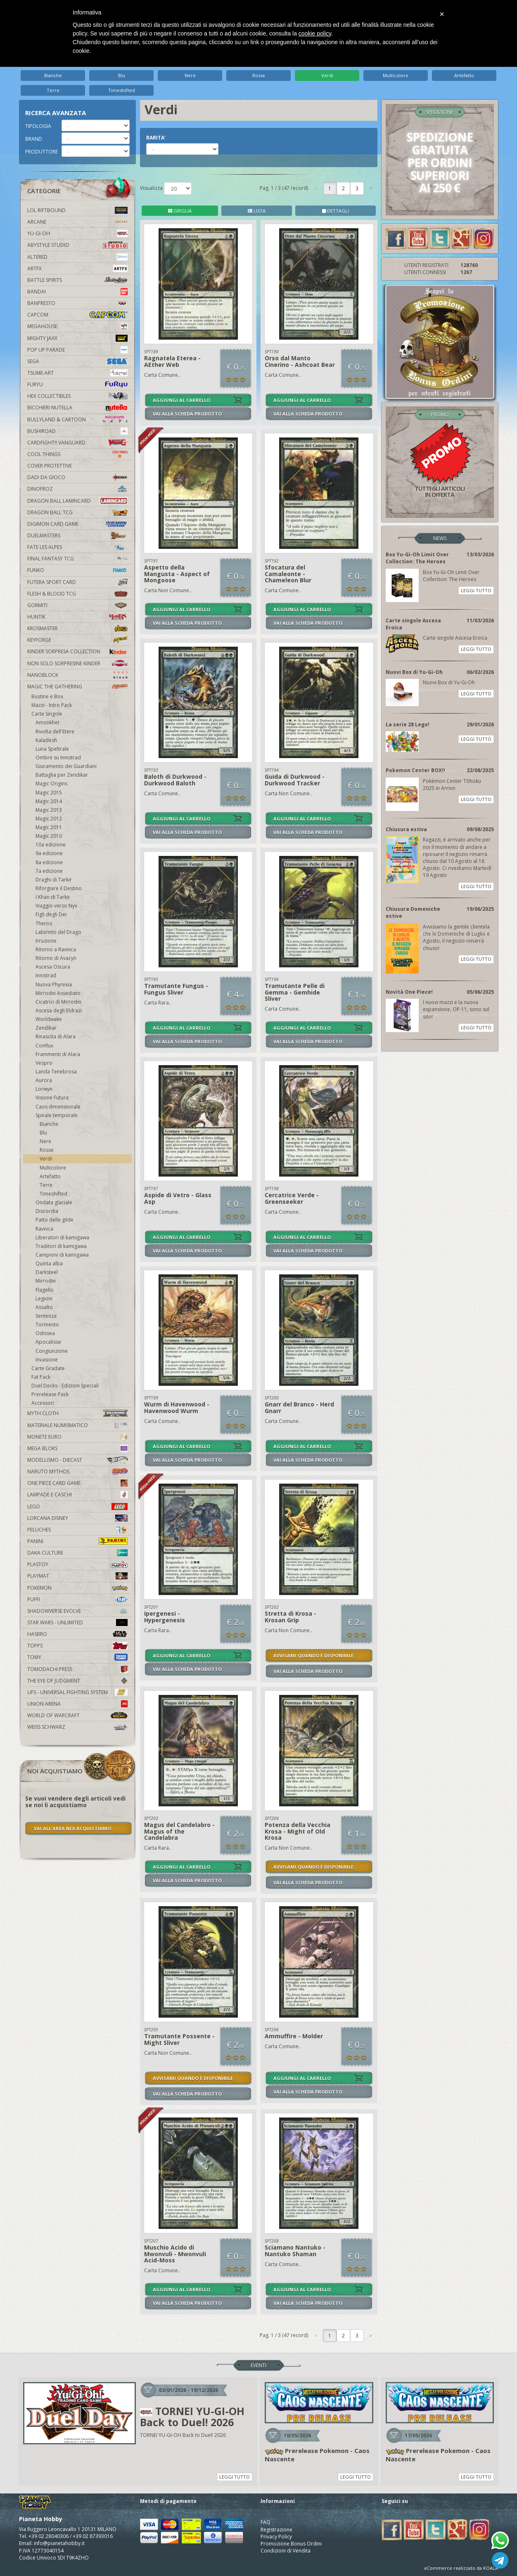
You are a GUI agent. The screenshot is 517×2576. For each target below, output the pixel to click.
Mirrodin (46, 1280)
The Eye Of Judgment (77, 1680)
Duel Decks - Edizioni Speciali (65, 1385)
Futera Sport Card (77, 582)
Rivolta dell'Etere (55, 731)
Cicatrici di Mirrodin (58, 1001)
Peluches (77, 1529)
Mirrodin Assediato (58, 993)
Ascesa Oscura (53, 966)
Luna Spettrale (52, 748)
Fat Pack (40, 1376)
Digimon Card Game (77, 523)
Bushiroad (77, 431)
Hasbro (77, 1634)
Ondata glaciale (54, 1202)
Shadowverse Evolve (77, 1610)
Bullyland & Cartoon (77, 419)
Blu (121, 75)
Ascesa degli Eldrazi (59, 1010)
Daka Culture (77, 1552)
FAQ (265, 2522)
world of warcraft (77, 1715)
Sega (77, 361)
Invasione (47, 1359)
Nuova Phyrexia (54, 984)
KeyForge (77, 639)
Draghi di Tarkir (54, 879)
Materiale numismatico (77, 1425)
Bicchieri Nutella (77, 407)
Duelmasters (77, 535)
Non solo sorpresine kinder (77, 663)
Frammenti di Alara (58, 1054)
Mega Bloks (77, 1448)
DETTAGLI (335, 211)
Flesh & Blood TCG (77, 593)
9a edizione (49, 853)
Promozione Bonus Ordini (291, 2543)
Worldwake (49, 1019)
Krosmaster (77, 628)
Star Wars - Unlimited (77, 1622)
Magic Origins (51, 783)
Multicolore (395, 75)
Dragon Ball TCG (77, 512)
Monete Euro (77, 1436)
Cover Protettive (49, 465)
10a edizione (51, 844)
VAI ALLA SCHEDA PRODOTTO (187, 414)
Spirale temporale (57, 1115)
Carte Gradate (48, 1368)
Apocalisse (48, 1341)
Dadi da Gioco (77, 477)
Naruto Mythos (77, 1471)
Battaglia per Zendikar (62, 774)
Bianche (53, 75)
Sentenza (46, 1315)
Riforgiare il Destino (59, 888)
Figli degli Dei (51, 914)
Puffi (77, 1599)
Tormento (47, 1324)
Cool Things (77, 454)
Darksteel (47, 1272)
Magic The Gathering (77, 686)
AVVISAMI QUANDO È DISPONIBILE (313, 1655)
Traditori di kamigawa (61, 1246)
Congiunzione (52, 1350)
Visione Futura (52, 1097)
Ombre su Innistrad (58, 757)
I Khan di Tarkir (53, 896)
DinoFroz (77, 488)
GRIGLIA (180, 211)
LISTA (257, 211)
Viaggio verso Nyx (56, 905)
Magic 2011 (49, 827)
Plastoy (77, 1564)
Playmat (77, 1575)
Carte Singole (46, 713)
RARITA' (156, 137)
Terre (53, 90)
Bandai (77, 291)
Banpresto (77, 303)
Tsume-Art (77, 372)
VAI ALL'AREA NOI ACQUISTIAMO (72, 1828)
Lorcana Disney (77, 1518)
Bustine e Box (47, 696)
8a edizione (49, 862)
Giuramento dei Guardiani (66, 766)
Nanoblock (77, 674)
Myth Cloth (77, 1413)
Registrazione (276, 2529)
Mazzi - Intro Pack (51, 705)
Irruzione (46, 940)
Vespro (44, 1062)
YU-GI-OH (77, 233)
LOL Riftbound (77, 210)
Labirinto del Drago (58, 932)
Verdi (327, 75)
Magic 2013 (49, 809)
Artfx (77, 268)
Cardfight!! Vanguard (77, 442)
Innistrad (46, 975)
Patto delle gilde (55, 1219)
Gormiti (77, 605)
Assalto (44, 1307)
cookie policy (315, 33)
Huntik (77, 616)
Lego (77, 1506)
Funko (77, 570)
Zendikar (46, 1027)
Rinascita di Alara (56, 1036)
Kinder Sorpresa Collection (77, 651)
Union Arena (77, 1703)
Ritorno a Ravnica (56, 949)
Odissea (45, 1333)
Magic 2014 (49, 801)
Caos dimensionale (58, 1106)
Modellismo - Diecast (77, 1459)
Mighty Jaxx (77, 338)
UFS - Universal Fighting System (77, 1692)
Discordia (47, 1211)
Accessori (42, 1402)
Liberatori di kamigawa (62, 1237)
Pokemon (77, 1587)
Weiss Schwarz (77, 1726)
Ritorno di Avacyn (56, 958)
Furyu (77, 384)
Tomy (77, 1657)
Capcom (77, 314)
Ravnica (44, 1228)
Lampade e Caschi (77, 1494)
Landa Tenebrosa (56, 1071)
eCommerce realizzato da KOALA (461, 2568)
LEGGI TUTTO (476, 590)
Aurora (44, 1080)
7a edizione (49, 870)
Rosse (258, 75)
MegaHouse (77, 326)
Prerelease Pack (50, 1394)
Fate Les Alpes (77, 547)
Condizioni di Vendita (286, 2550)
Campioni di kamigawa (62, 1254)
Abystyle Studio (77, 244)
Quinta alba (49, 1263)
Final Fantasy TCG (77, 558)
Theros (44, 923)
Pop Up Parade (77, 349)
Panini (77, 1541)
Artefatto (464, 75)
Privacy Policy (276, 2536)
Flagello (45, 1289)
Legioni (44, 1298)
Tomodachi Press (77, 1669)
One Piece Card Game (77, 1483)
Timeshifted (121, 90)
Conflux (44, 1045)
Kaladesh (46, 740)
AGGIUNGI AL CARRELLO (181, 400)
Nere (190, 75)
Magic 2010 (49, 835)
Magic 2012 (49, 818)
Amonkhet (47, 722)
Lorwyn (44, 1088)
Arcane (77, 221)
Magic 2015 (49, 792)
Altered (77, 256)
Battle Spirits (77, 280)
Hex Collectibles (77, 395)
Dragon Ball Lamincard (77, 500)
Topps (77, 1645)
